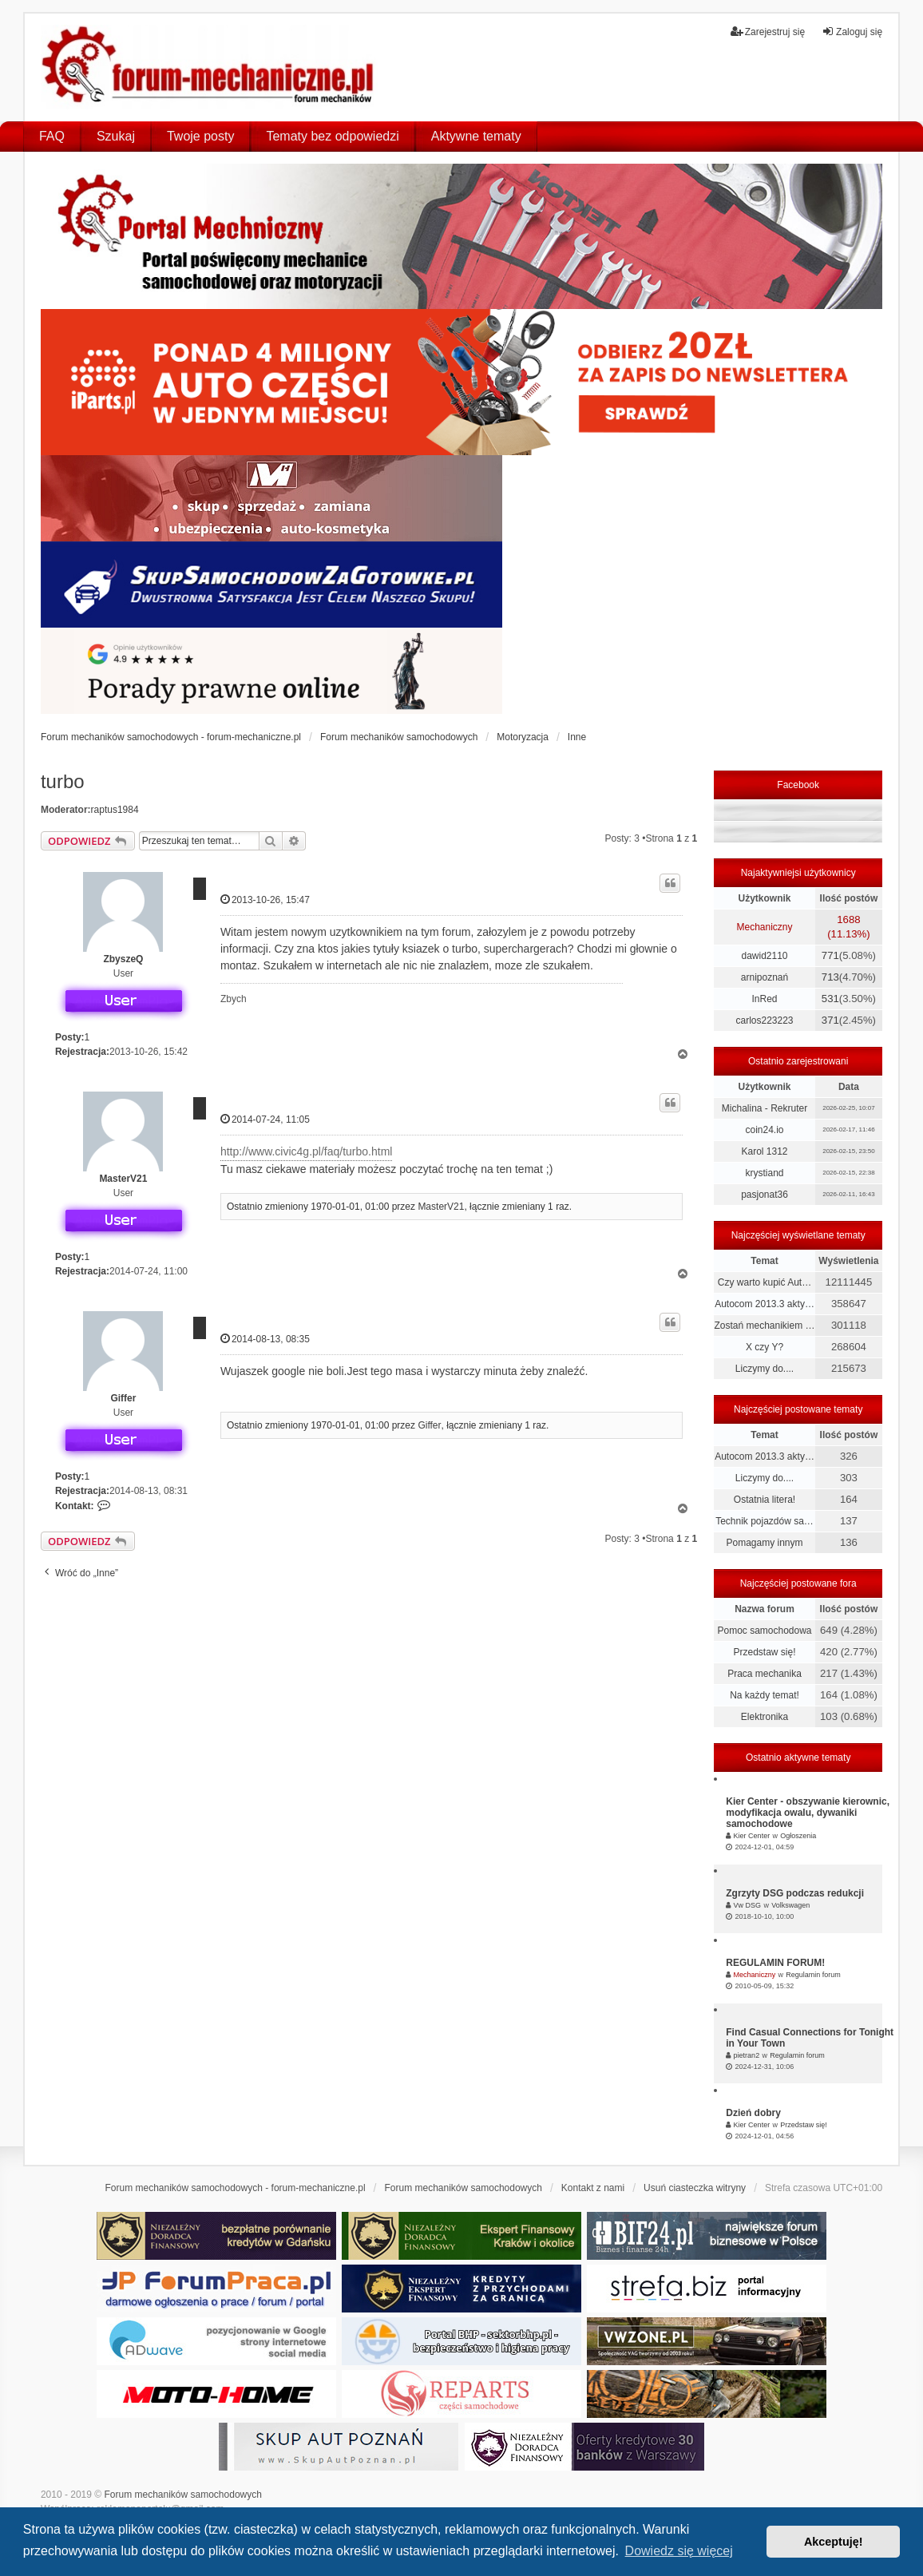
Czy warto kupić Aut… (764, 1282)
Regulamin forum (813, 1975)
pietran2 (747, 2055)
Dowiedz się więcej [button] (679, 2551)
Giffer (123, 1398)
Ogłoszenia (798, 1836)
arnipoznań (764, 977)
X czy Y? (764, 1347)
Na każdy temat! (764, 1695)
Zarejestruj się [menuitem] (768, 32)
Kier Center (752, 1836)
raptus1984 (115, 809)
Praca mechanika (764, 1673)
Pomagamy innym (764, 1542)
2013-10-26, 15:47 (265, 900)
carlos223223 (764, 1020)
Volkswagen (790, 1905)
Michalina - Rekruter (764, 1108)
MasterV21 (123, 1178)
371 (830, 1020)
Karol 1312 (764, 1151)
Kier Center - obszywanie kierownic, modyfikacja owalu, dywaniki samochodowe (807, 1812)
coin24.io (764, 1129)
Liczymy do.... (764, 1368)
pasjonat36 (764, 1194)
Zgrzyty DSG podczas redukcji (795, 1893)
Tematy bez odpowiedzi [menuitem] (332, 136)
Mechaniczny (764, 927)
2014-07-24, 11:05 (265, 1119)
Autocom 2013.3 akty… (764, 1304)
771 (830, 955)
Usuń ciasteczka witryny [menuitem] (695, 2188)
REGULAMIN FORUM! (775, 1962)
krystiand (764, 1173)
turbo (63, 781)
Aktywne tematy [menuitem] (476, 136)
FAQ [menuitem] (52, 136)
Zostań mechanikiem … (764, 1325)
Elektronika (764, 1716)
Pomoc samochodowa (764, 1630)
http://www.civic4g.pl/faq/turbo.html (306, 1151)
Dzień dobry (753, 2112)
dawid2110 (764, 955)
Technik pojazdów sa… (764, 1521)
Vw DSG (748, 1905)
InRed (764, 999)
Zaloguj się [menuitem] (852, 32)
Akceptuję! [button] (833, 2541)
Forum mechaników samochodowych (182, 2494)
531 (830, 999)
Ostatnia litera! (764, 1499)
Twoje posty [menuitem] (200, 136)
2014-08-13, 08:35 (265, 1339)
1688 (848, 919)
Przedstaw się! (764, 1652)
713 (830, 977)
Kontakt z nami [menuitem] (592, 2188)
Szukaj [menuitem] (116, 136)
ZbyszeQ (123, 959)
